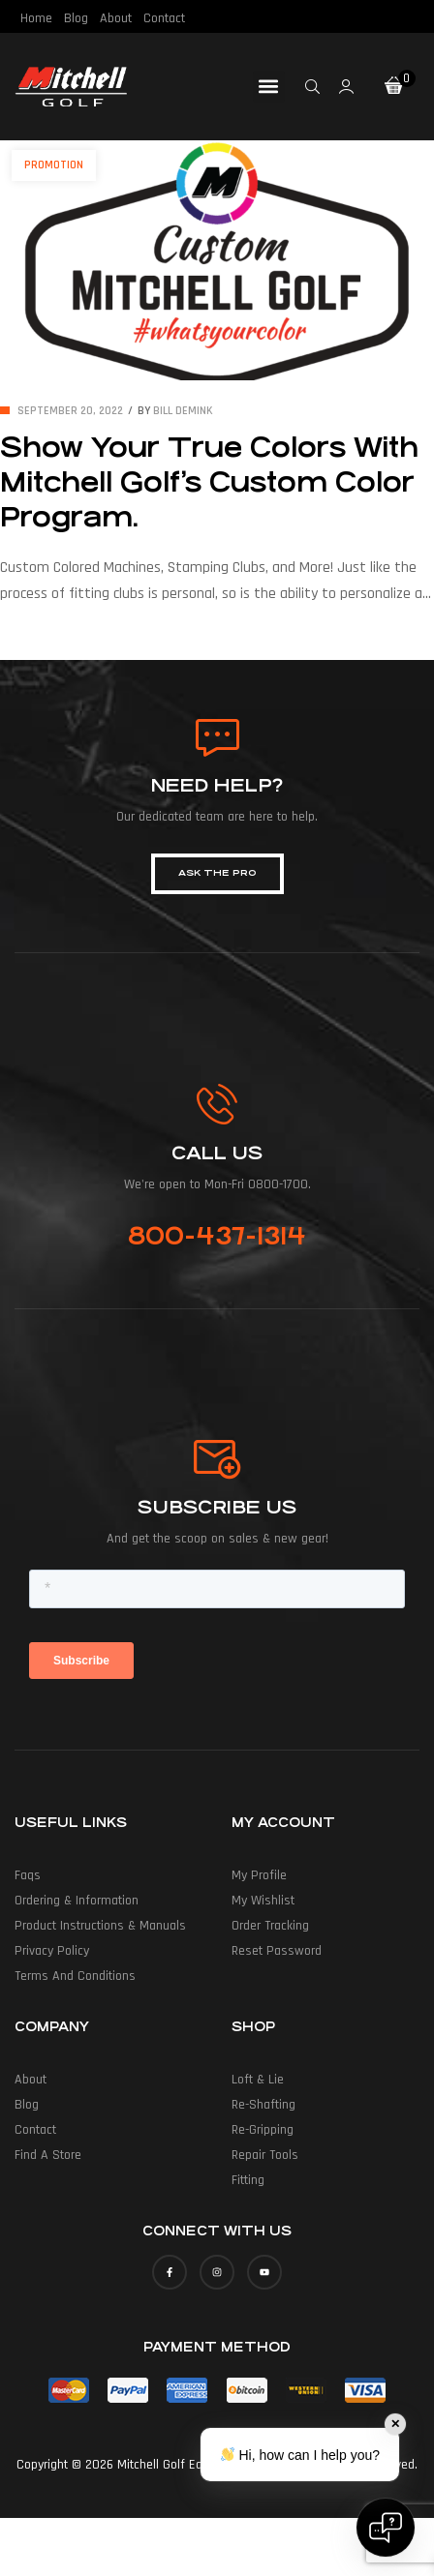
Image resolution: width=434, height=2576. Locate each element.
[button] (269, 87)
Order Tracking (270, 1925)
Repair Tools (265, 2155)
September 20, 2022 (70, 411)
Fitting (248, 2180)
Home (36, 18)
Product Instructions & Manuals (100, 1925)
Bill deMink (183, 411)
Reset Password (277, 1951)
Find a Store (48, 2155)
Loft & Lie (258, 2079)
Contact (164, 18)
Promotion (53, 165)
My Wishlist (263, 1900)
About (116, 18)
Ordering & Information (77, 1900)
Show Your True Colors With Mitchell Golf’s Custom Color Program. (209, 483)
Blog (76, 18)
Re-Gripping (263, 2130)
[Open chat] (385, 2528)
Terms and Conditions (75, 1976)
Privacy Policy (52, 1951)
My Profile (259, 1875)
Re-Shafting (263, 2104)
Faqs (28, 1875)
